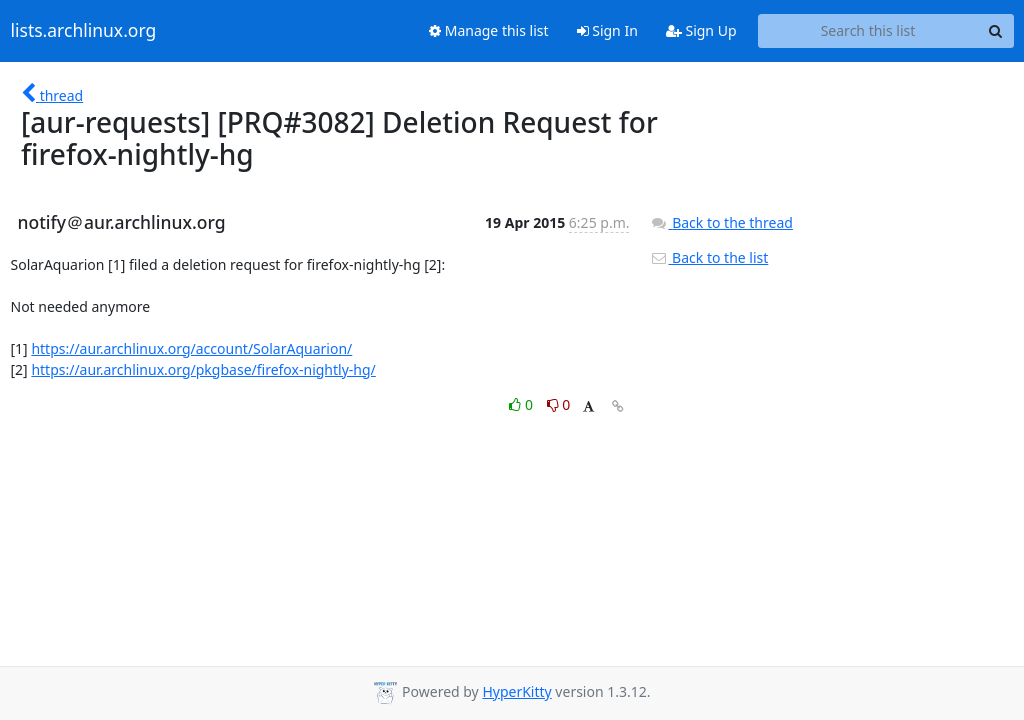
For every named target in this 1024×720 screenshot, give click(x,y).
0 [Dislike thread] (559, 404)
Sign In (607, 30)
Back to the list (709, 257)
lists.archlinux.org (84, 31)
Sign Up (701, 30)
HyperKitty (516, 691)
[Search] (996, 31)
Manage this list (489, 30)
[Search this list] (868, 31)
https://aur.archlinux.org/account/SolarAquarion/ (191, 348)
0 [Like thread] (522, 404)
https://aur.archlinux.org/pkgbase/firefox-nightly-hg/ (203, 369)
